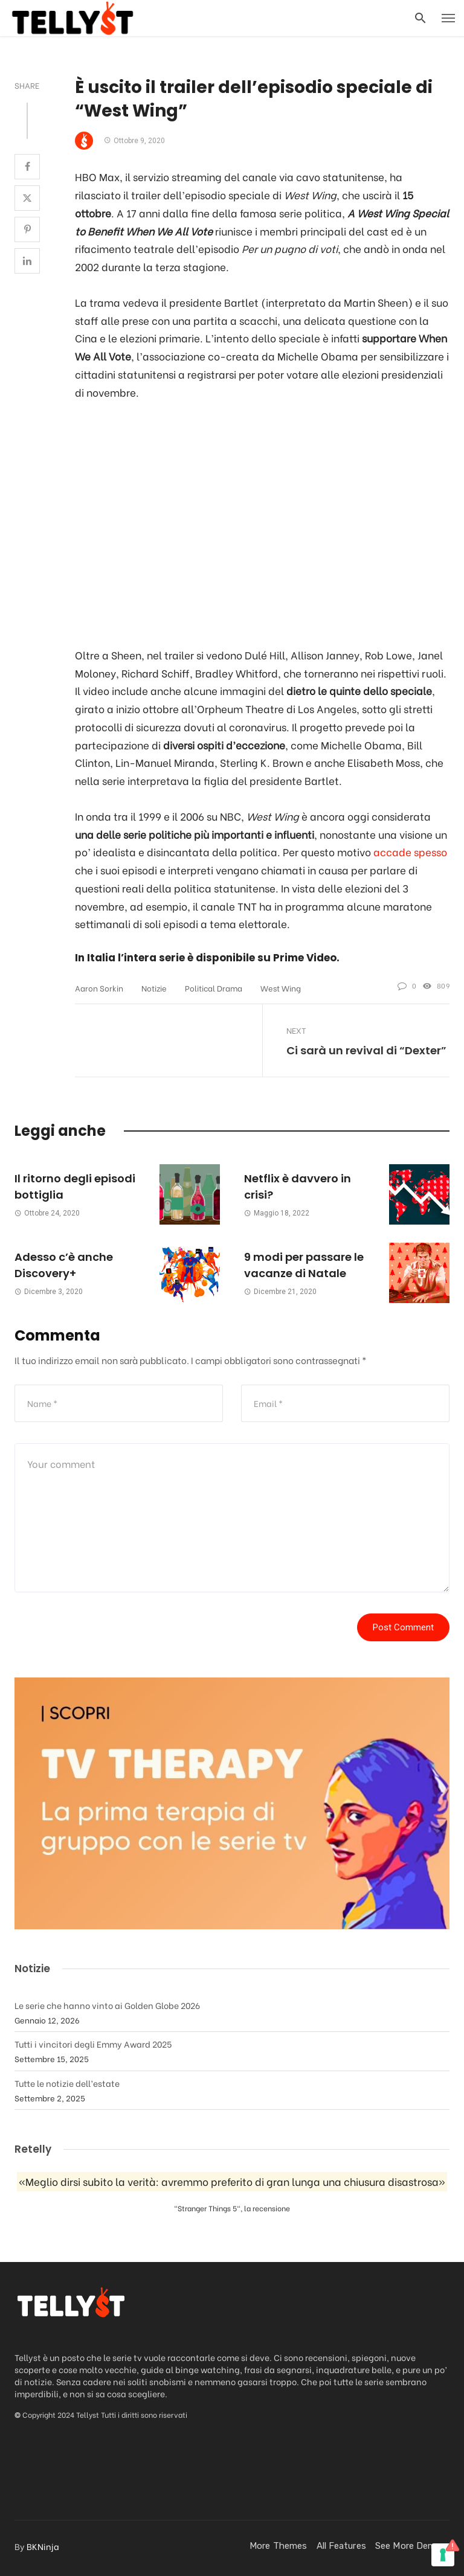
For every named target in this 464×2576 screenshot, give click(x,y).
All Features (341, 2545)
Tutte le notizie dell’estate (67, 2083)
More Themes (278, 2545)
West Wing (280, 987)
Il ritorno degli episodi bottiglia (74, 1186)
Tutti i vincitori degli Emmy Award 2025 (93, 2043)
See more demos (410, 2545)
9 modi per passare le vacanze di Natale (304, 1265)
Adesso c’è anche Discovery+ (63, 1265)
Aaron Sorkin (99, 987)
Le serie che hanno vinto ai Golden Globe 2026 (107, 2005)
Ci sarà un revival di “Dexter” (366, 1050)
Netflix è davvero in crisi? (297, 1186)
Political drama (213, 987)
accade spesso (410, 851)
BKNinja (43, 2546)
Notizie (154, 987)
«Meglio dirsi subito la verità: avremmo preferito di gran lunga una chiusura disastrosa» (232, 2182)
